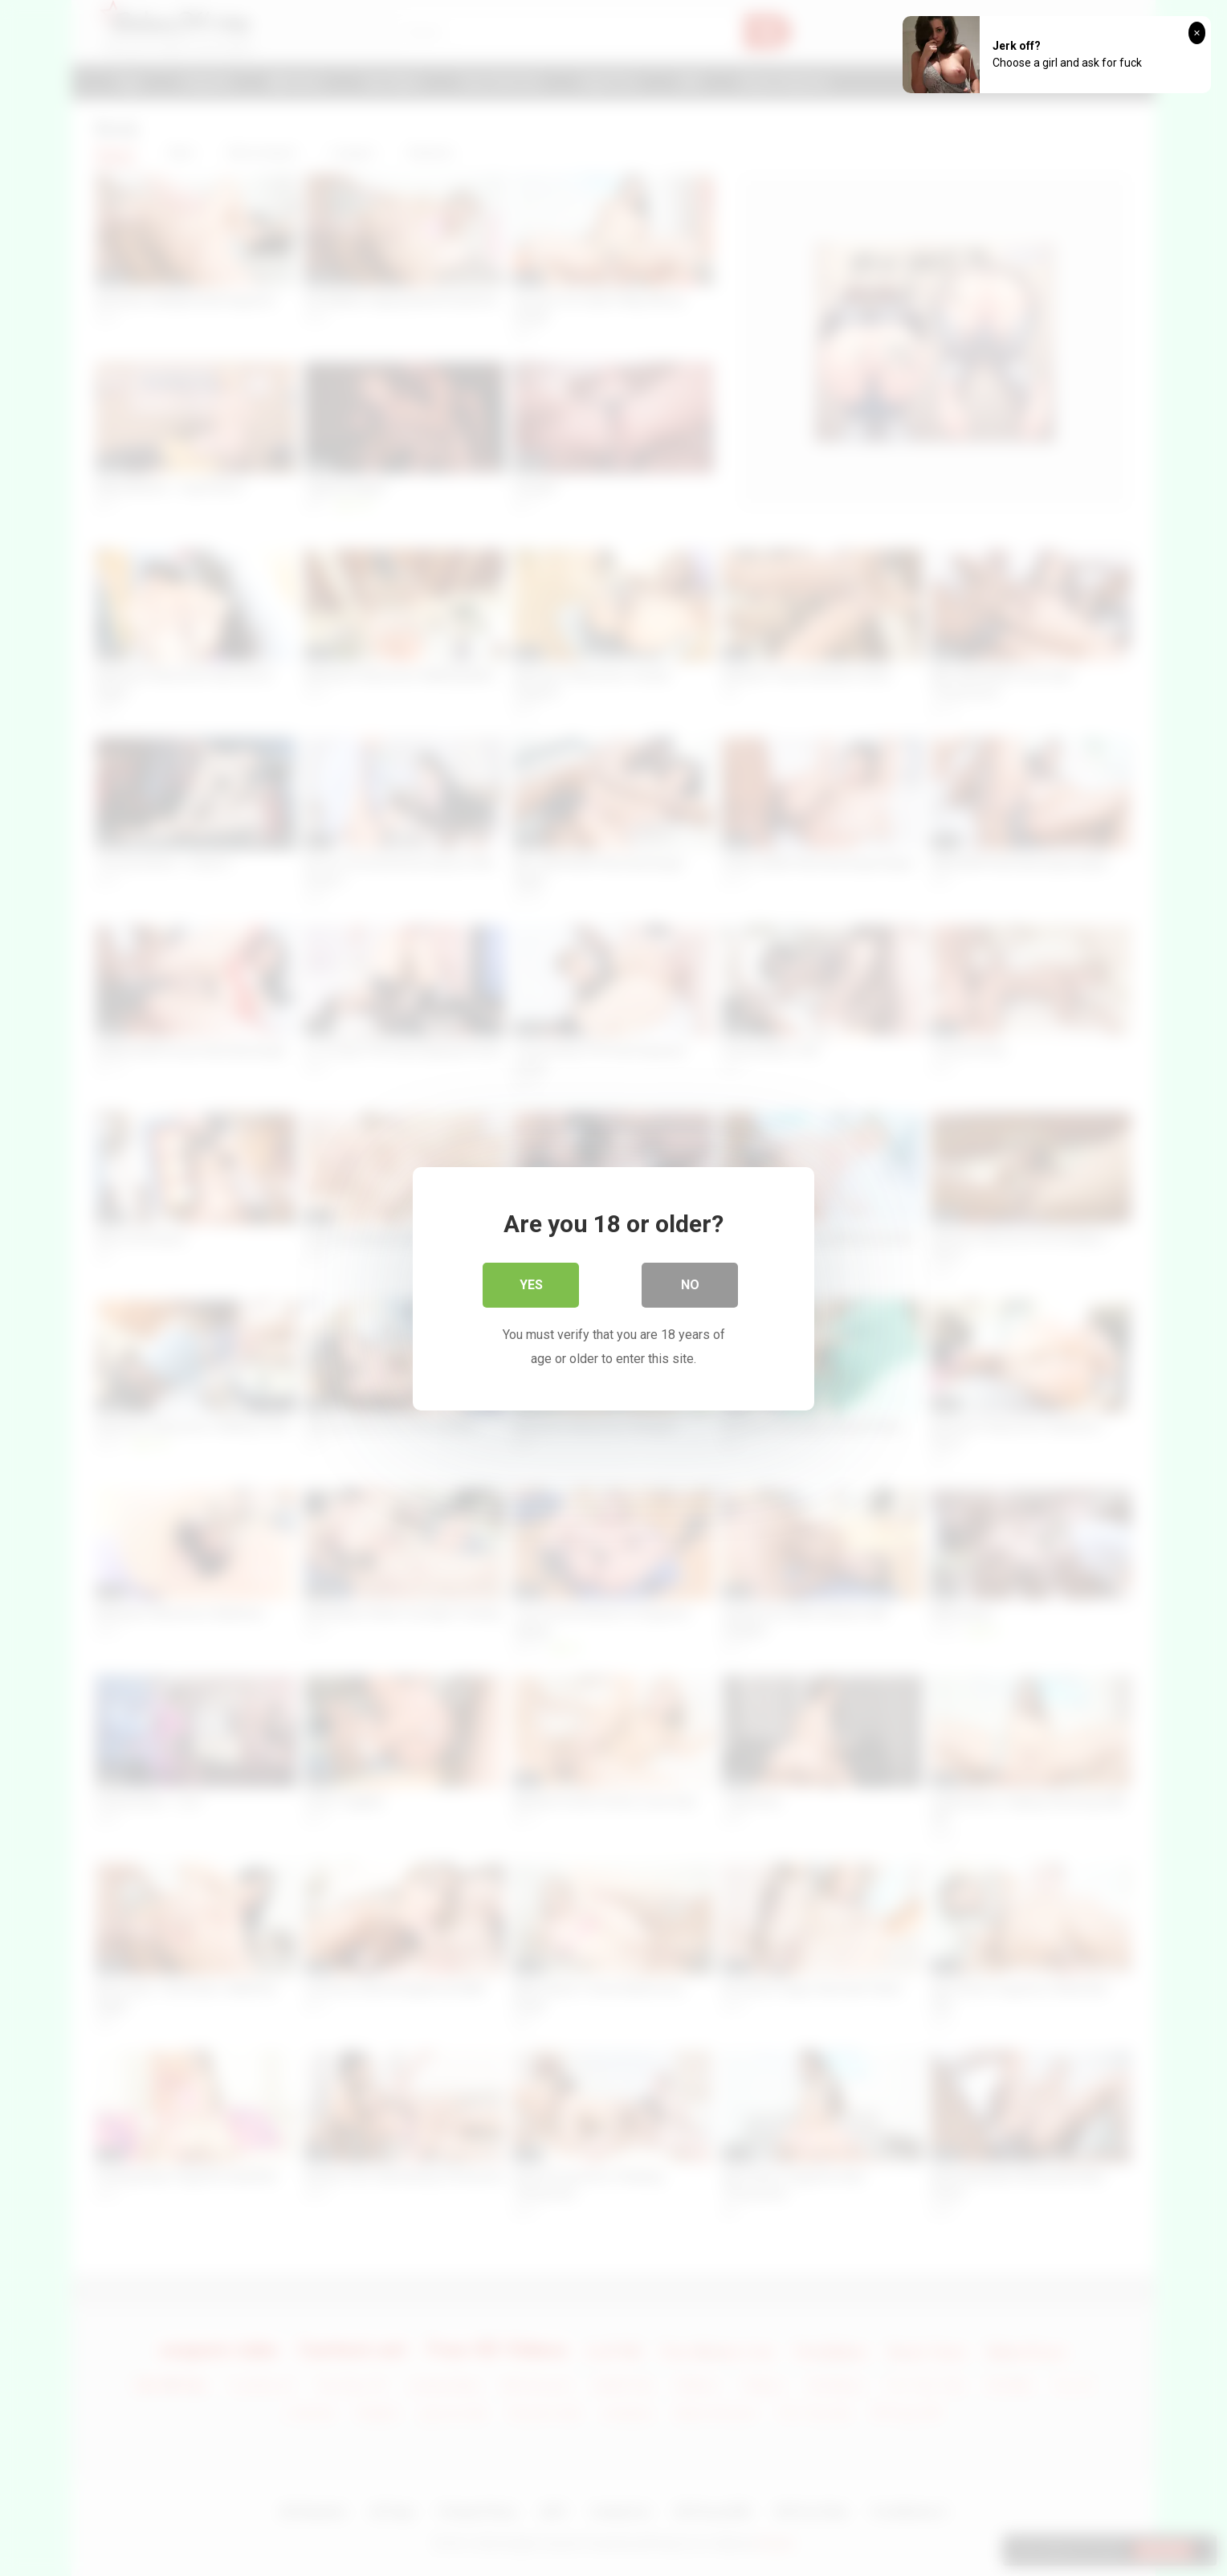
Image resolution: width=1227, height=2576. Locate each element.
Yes (531, 1284)
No (690, 1284)
